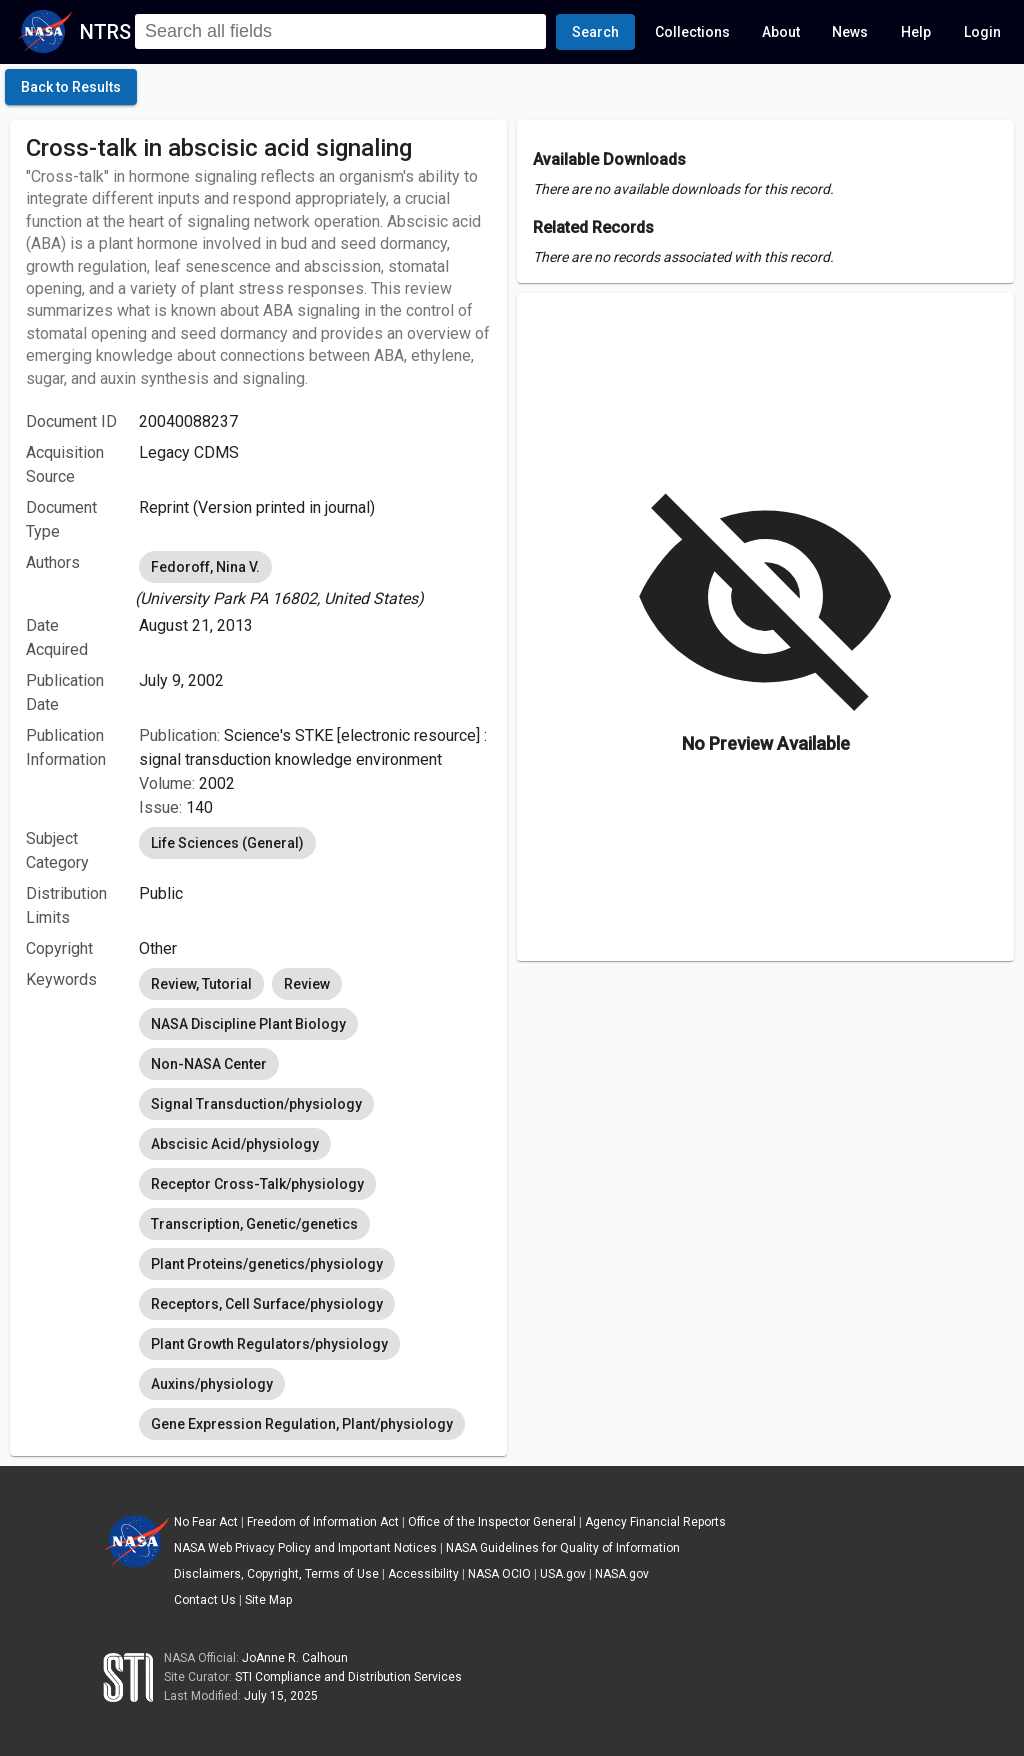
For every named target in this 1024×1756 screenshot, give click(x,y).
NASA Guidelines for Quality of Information (563, 1548)
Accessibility (423, 1574)
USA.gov (563, 1574)
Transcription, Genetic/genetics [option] (254, 1224)
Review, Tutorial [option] (201, 984)
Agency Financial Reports (655, 1522)
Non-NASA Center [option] (209, 1064)
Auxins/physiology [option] (212, 1384)
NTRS (105, 32)
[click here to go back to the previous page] (71, 87)
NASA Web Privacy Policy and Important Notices (305, 1548)
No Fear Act (206, 1522)
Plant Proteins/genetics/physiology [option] (267, 1264)
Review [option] (307, 984)
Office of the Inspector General (492, 1522)
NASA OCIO (499, 1574)
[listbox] (315, 579)
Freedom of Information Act (323, 1522)
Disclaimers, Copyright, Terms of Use (276, 1574)
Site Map (268, 1600)
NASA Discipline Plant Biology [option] (248, 1024)
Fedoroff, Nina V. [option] (205, 567)
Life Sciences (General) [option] (227, 843)
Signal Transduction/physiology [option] (256, 1104)
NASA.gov (622, 1574)
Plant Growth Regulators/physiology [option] (269, 1344)
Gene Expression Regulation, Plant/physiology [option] (302, 1424)
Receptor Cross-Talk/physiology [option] (257, 1184)
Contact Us (205, 1600)
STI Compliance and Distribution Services (348, 1677)
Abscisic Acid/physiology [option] (235, 1144)
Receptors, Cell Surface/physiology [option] (267, 1304)
